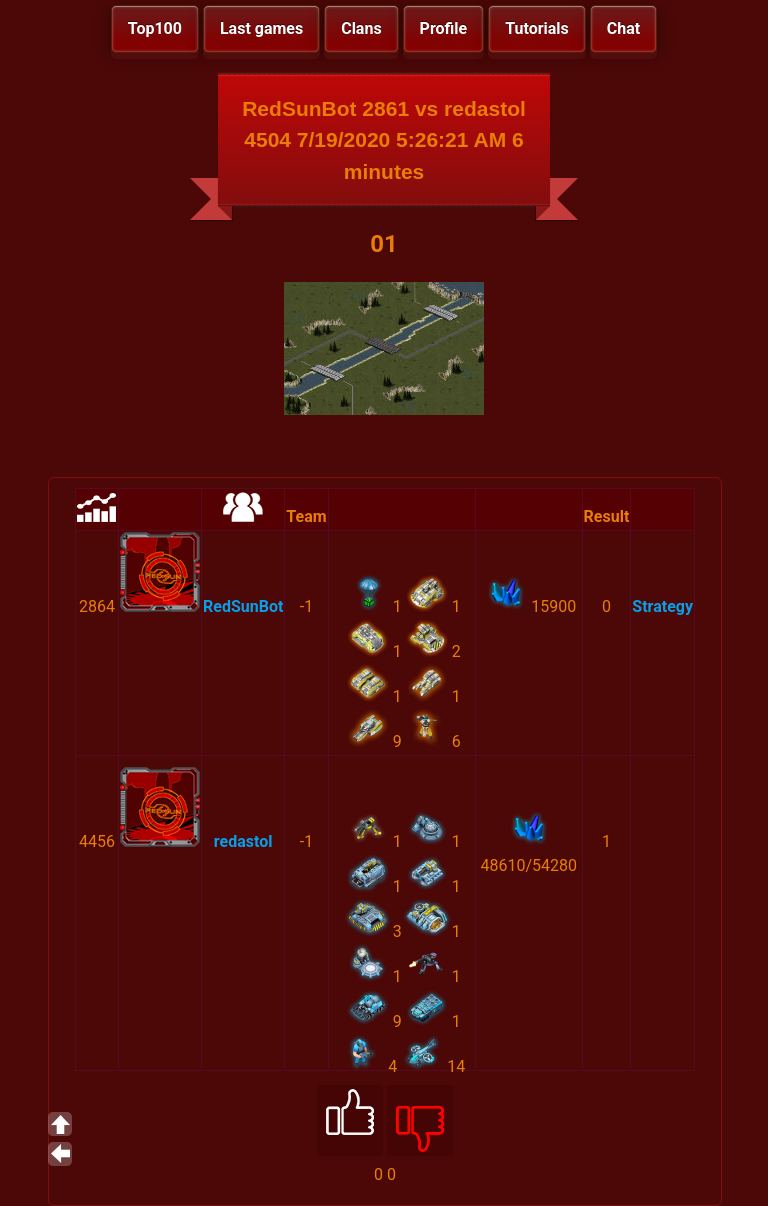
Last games (261, 28)
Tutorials (537, 28)
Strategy (662, 606)
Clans (361, 28)
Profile (444, 28)
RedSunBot (243, 606)
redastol (243, 841)
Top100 (155, 28)
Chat (623, 28)
